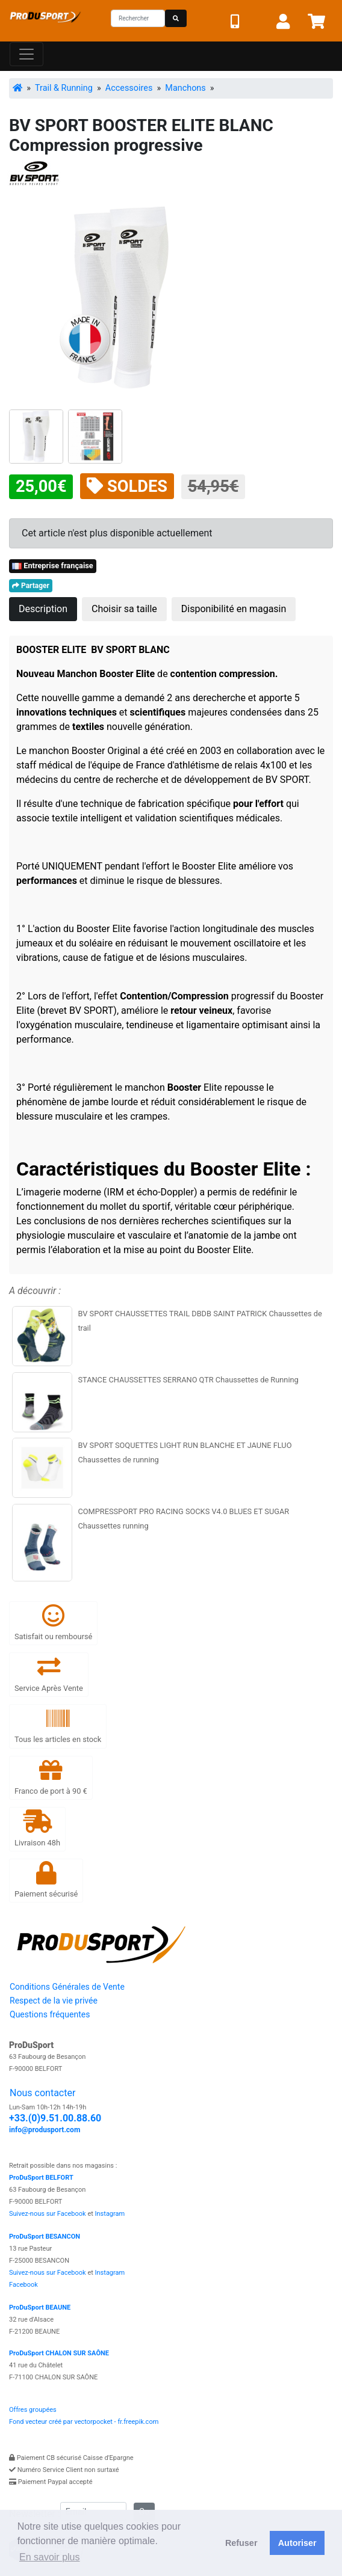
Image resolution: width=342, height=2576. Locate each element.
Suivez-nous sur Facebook (47, 2214)
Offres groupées (33, 2410)
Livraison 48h (37, 1828)
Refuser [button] (241, 2543)
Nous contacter (42, 2093)
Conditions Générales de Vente (67, 1987)
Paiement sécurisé (46, 1880)
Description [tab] (43, 609)
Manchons (185, 88)
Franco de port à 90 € (50, 1777)
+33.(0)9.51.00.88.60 (55, 2118)
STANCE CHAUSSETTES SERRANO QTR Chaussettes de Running (188, 1379)
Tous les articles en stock (57, 1725)
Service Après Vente (48, 1673)
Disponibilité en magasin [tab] (234, 609)
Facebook (23, 2285)
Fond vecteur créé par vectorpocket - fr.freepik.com (83, 2422)
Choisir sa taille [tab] (124, 609)
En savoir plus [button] (49, 2557)
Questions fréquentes (50, 2014)
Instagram (110, 2214)
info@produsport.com (44, 2130)
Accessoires (128, 88)
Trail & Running (64, 88)
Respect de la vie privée (54, 2000)
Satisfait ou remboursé (53, 1622)
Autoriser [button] (297, 2543)
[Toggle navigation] (26, 54)
